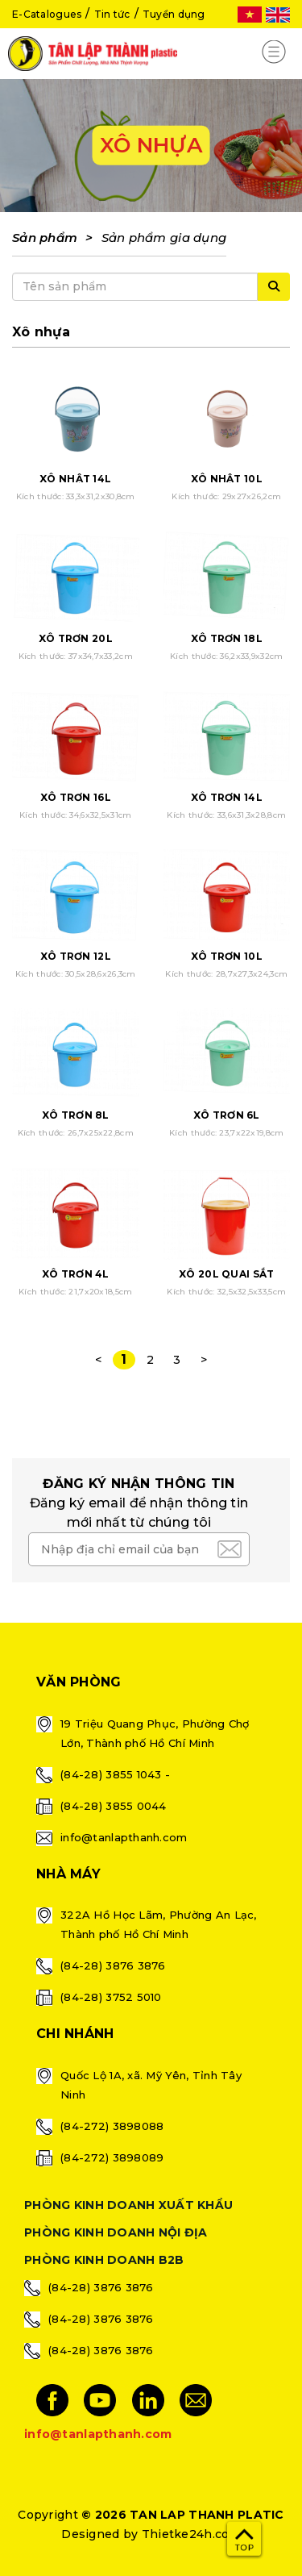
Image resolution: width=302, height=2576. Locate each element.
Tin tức (112, 14)
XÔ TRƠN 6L (226, 1115)
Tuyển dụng (174, 14)
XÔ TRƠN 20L (76, 638)
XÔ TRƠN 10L (227, 956)
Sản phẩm (44, 237)
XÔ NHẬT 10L (227, 479)
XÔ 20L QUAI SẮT (226, 1274)
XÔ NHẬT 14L (75, 479)
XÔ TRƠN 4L (76, 1274)
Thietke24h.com (191, 2534)
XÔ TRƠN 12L (75, 956)
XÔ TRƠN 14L (227, 797)
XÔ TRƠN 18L (227, 638)
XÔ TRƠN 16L (75, 797)
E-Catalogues (46, 14)
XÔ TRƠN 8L (76, 1115)
